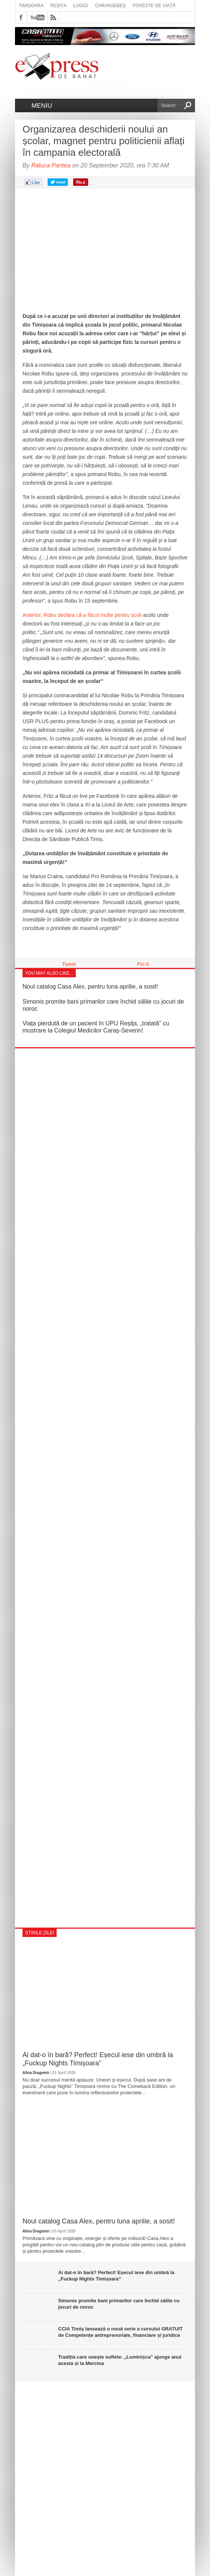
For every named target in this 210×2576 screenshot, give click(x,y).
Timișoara (31, 5)
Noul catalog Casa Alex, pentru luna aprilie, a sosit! (90, 986)
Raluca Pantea (50, 165)
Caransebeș (110, 5)
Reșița (58, 5)
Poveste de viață (154, 5)
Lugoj (80, 5)
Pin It (143, 964)
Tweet (69, 964)
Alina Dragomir (36, 2073)
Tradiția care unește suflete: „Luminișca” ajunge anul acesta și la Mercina (120, 2360)
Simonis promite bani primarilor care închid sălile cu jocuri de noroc (119, 2304)
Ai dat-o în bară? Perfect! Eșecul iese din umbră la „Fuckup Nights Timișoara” (97, 2059)
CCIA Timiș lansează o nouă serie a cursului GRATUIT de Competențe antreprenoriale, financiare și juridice (120, 2332)
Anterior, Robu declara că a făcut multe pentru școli (82, 615)
